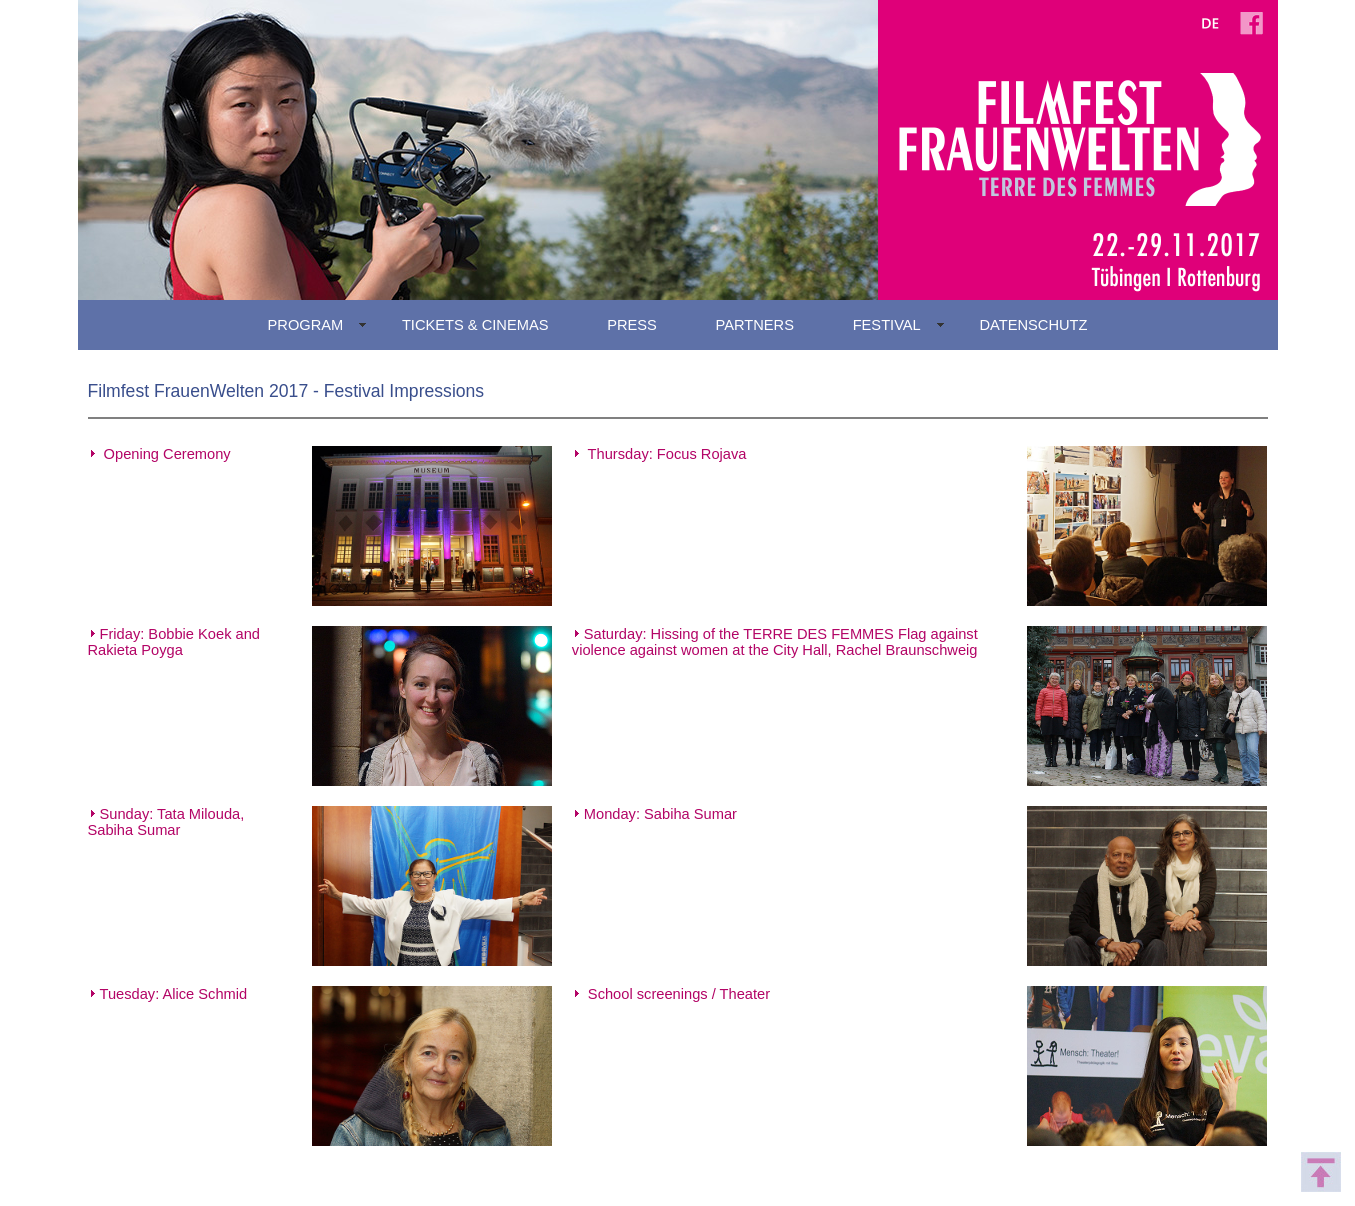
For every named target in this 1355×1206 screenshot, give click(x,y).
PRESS (632, 325)
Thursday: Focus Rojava (667, 454)
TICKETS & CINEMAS (475, 325)
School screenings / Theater (677, 994)
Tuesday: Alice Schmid (174, 994)
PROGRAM (306, 325)
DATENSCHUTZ (1033, 325)
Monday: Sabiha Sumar (660, 814)
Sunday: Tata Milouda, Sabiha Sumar (166, 822)
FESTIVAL (887, 325)
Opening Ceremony (167, 454)
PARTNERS (755, 325)
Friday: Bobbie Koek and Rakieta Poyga (174, 642)
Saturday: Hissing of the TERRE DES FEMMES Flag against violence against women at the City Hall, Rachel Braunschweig (775, 642)
